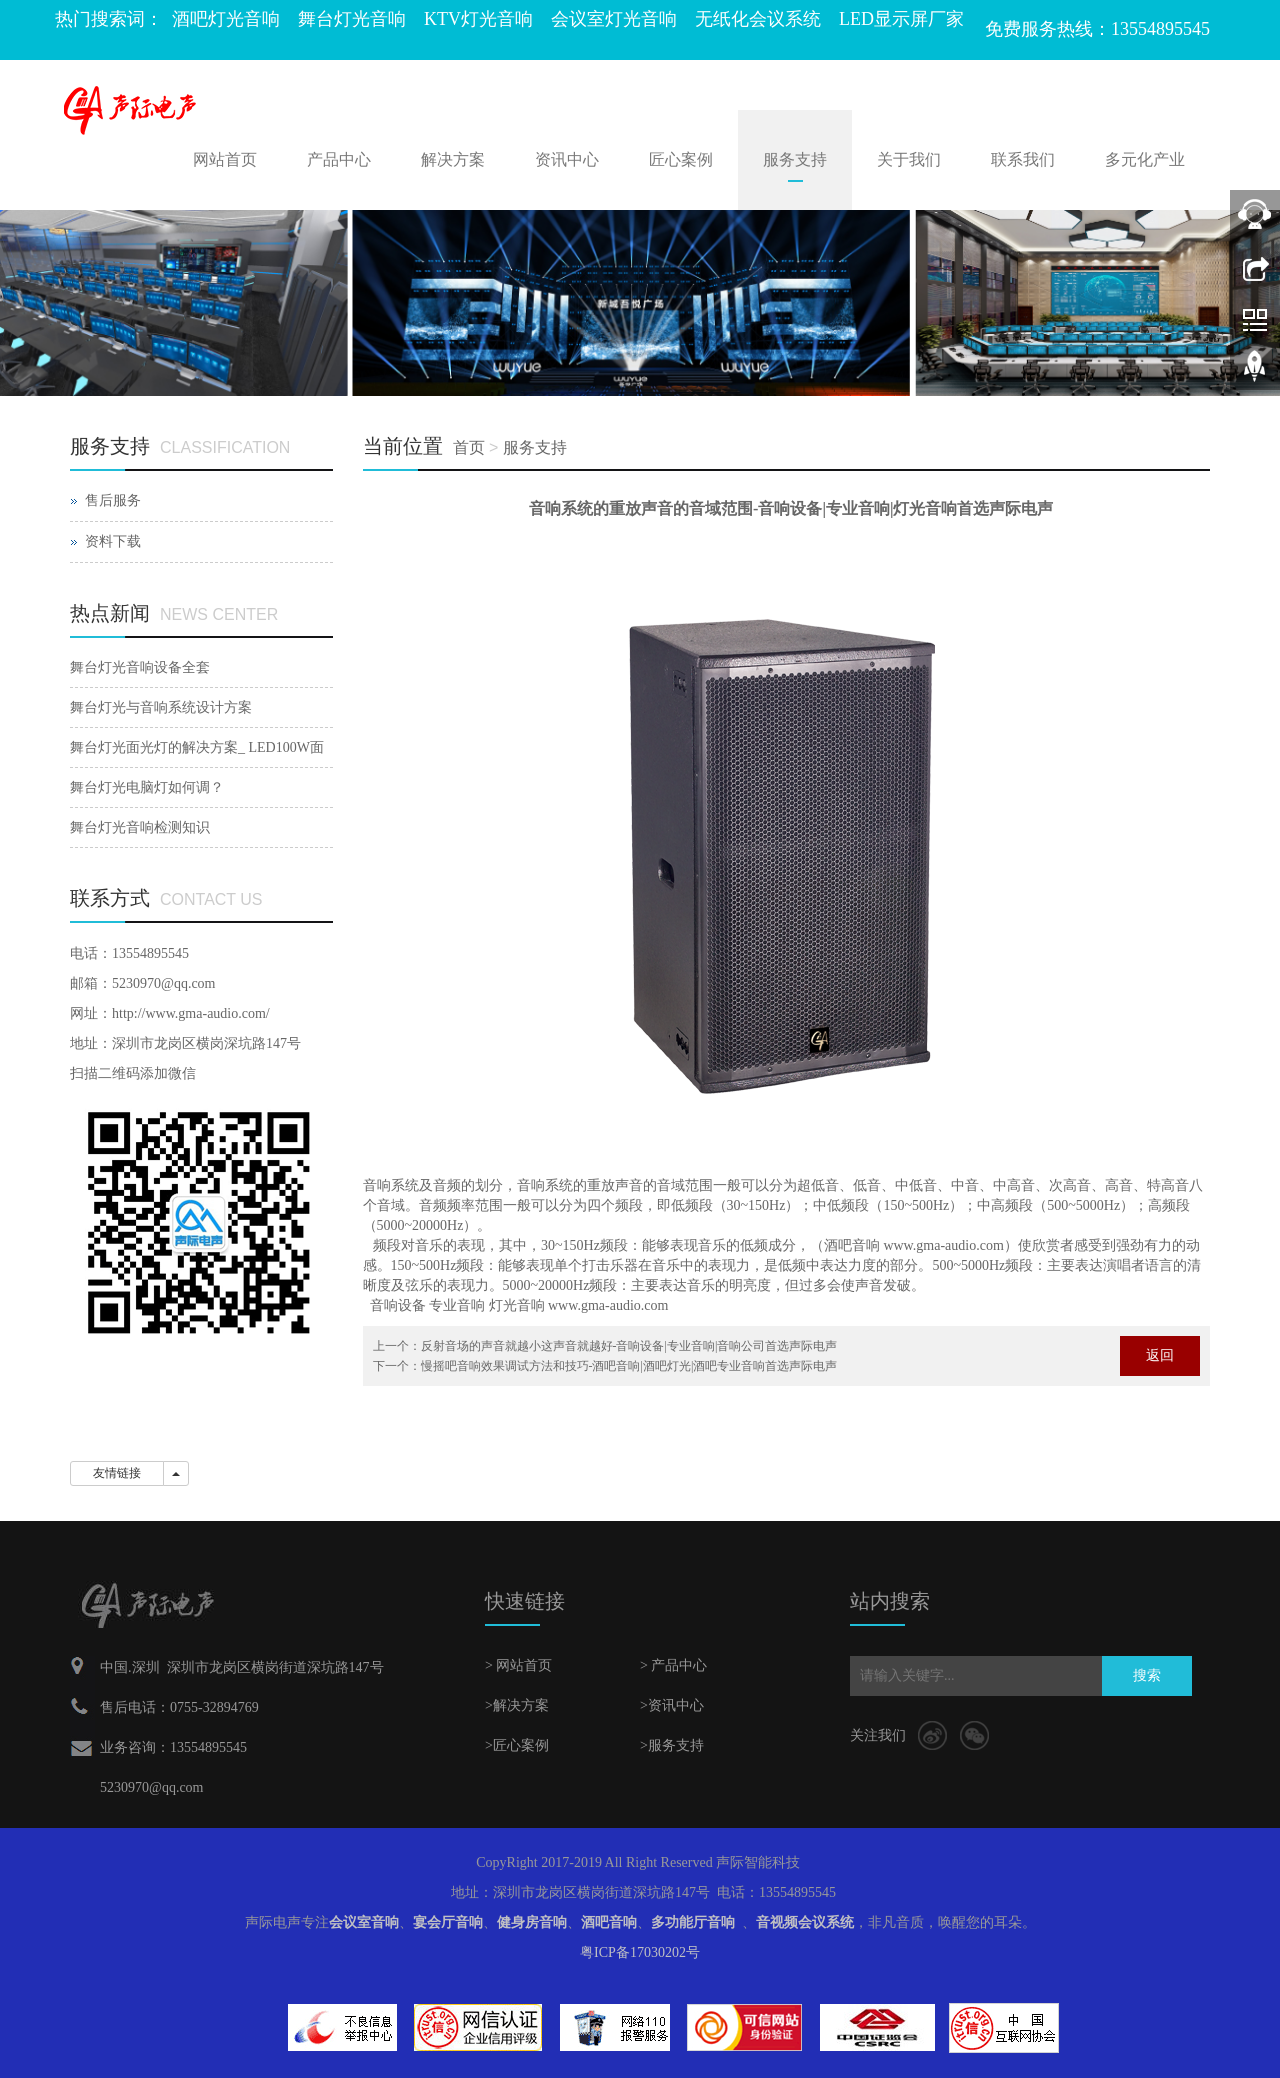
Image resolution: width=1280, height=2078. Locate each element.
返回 (1160, 1355)
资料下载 (113, 541)
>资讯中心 (672, 1705)
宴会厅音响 (448, 1922)
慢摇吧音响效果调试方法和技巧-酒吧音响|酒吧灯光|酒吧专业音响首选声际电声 (629, 1366)
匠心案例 (681, 159)
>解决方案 (517, 1705)
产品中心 (339, 159)
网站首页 (225, 159)
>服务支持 (672, 1745)
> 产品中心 (673, 1665)
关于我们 (909, 159)
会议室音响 (364, 1922)
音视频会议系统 (805, 1922)
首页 (469, 447)
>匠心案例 (517, 1745)
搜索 (1147, 1675)
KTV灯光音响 (478, 19)
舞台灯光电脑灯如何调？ (147, 787)
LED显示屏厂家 (901, 19)
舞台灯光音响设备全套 (140, 667)
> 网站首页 (518, 1665)
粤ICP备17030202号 (640, 1952)
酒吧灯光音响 (226, 19)
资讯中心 (567, 159)
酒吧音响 (609, 1922)
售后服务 (113, 500)
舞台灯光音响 (352, 19)
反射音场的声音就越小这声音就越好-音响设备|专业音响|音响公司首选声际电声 (629, 1346)
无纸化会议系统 (758, 19)
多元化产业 (1145, 159)
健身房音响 (532, 1922)
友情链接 (117, 1473)
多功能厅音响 (693, 1922)
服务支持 (795, 159)
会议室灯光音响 (614, 19)
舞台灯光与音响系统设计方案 (161, 707)
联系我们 (1023, 159)
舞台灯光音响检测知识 (140, 827)
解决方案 (453, 159)
